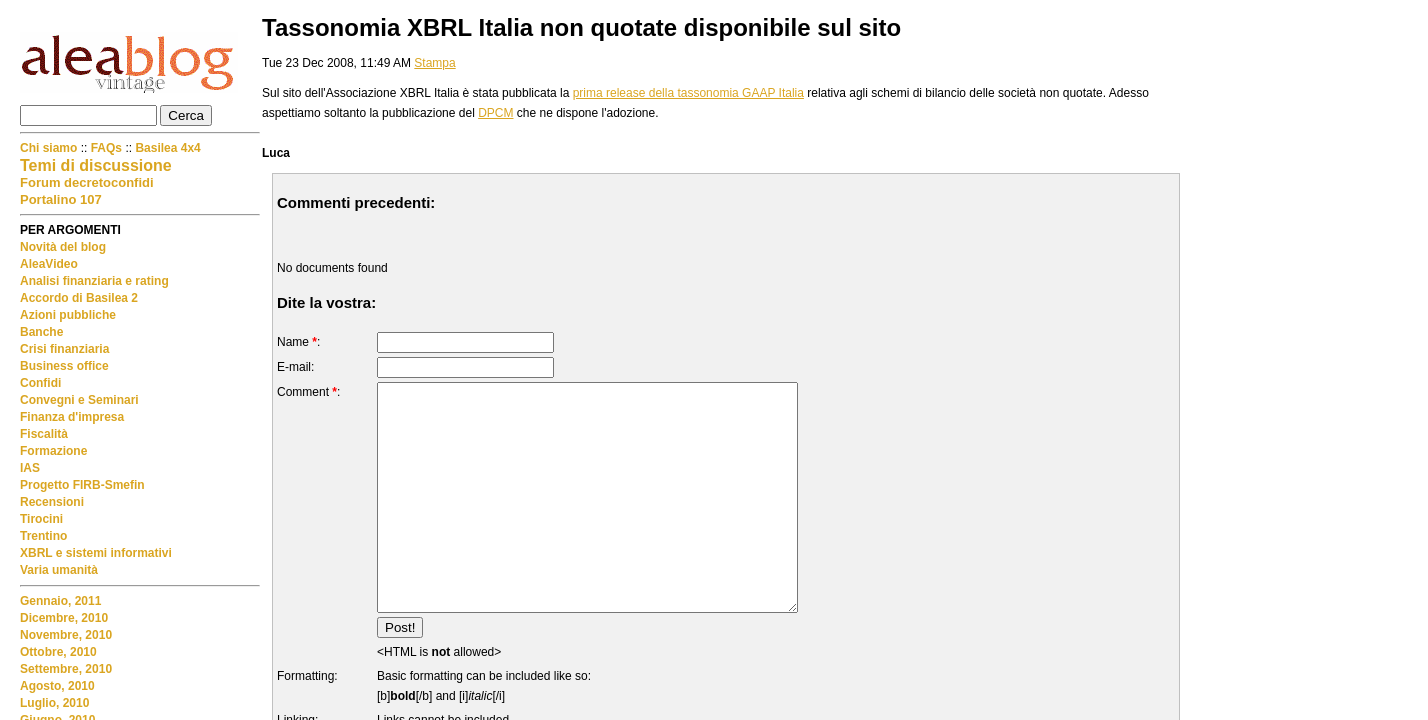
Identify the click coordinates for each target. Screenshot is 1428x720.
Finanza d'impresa (72, 417)
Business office (64, 366)
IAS (30, 468)
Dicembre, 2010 (64, 618)
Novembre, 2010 (66, 635)
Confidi (40, 383)
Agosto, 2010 (57, 686)
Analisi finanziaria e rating (94, 281)
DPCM (495, 113)
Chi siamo (50, 148)
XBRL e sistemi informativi (96, 553)
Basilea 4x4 (167, 148)
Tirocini (41, 519)
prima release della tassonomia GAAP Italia (688, 93)
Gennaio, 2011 (60, 601)
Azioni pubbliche (68, 315)
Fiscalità (44, 434)
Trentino (43, 536)
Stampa (434, 63)
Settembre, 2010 (66, 669)
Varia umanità (59, 570)
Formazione (53, 451)
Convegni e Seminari (79, 400)
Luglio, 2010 (54, 703)
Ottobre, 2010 (58, 652)
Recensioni (52, 502)
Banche (41, 332)
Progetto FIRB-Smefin (82, 485)
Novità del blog (63, 247)
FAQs (106, 148)
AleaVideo (49, 264)
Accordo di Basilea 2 (79, 298)
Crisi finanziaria (64, 349)
